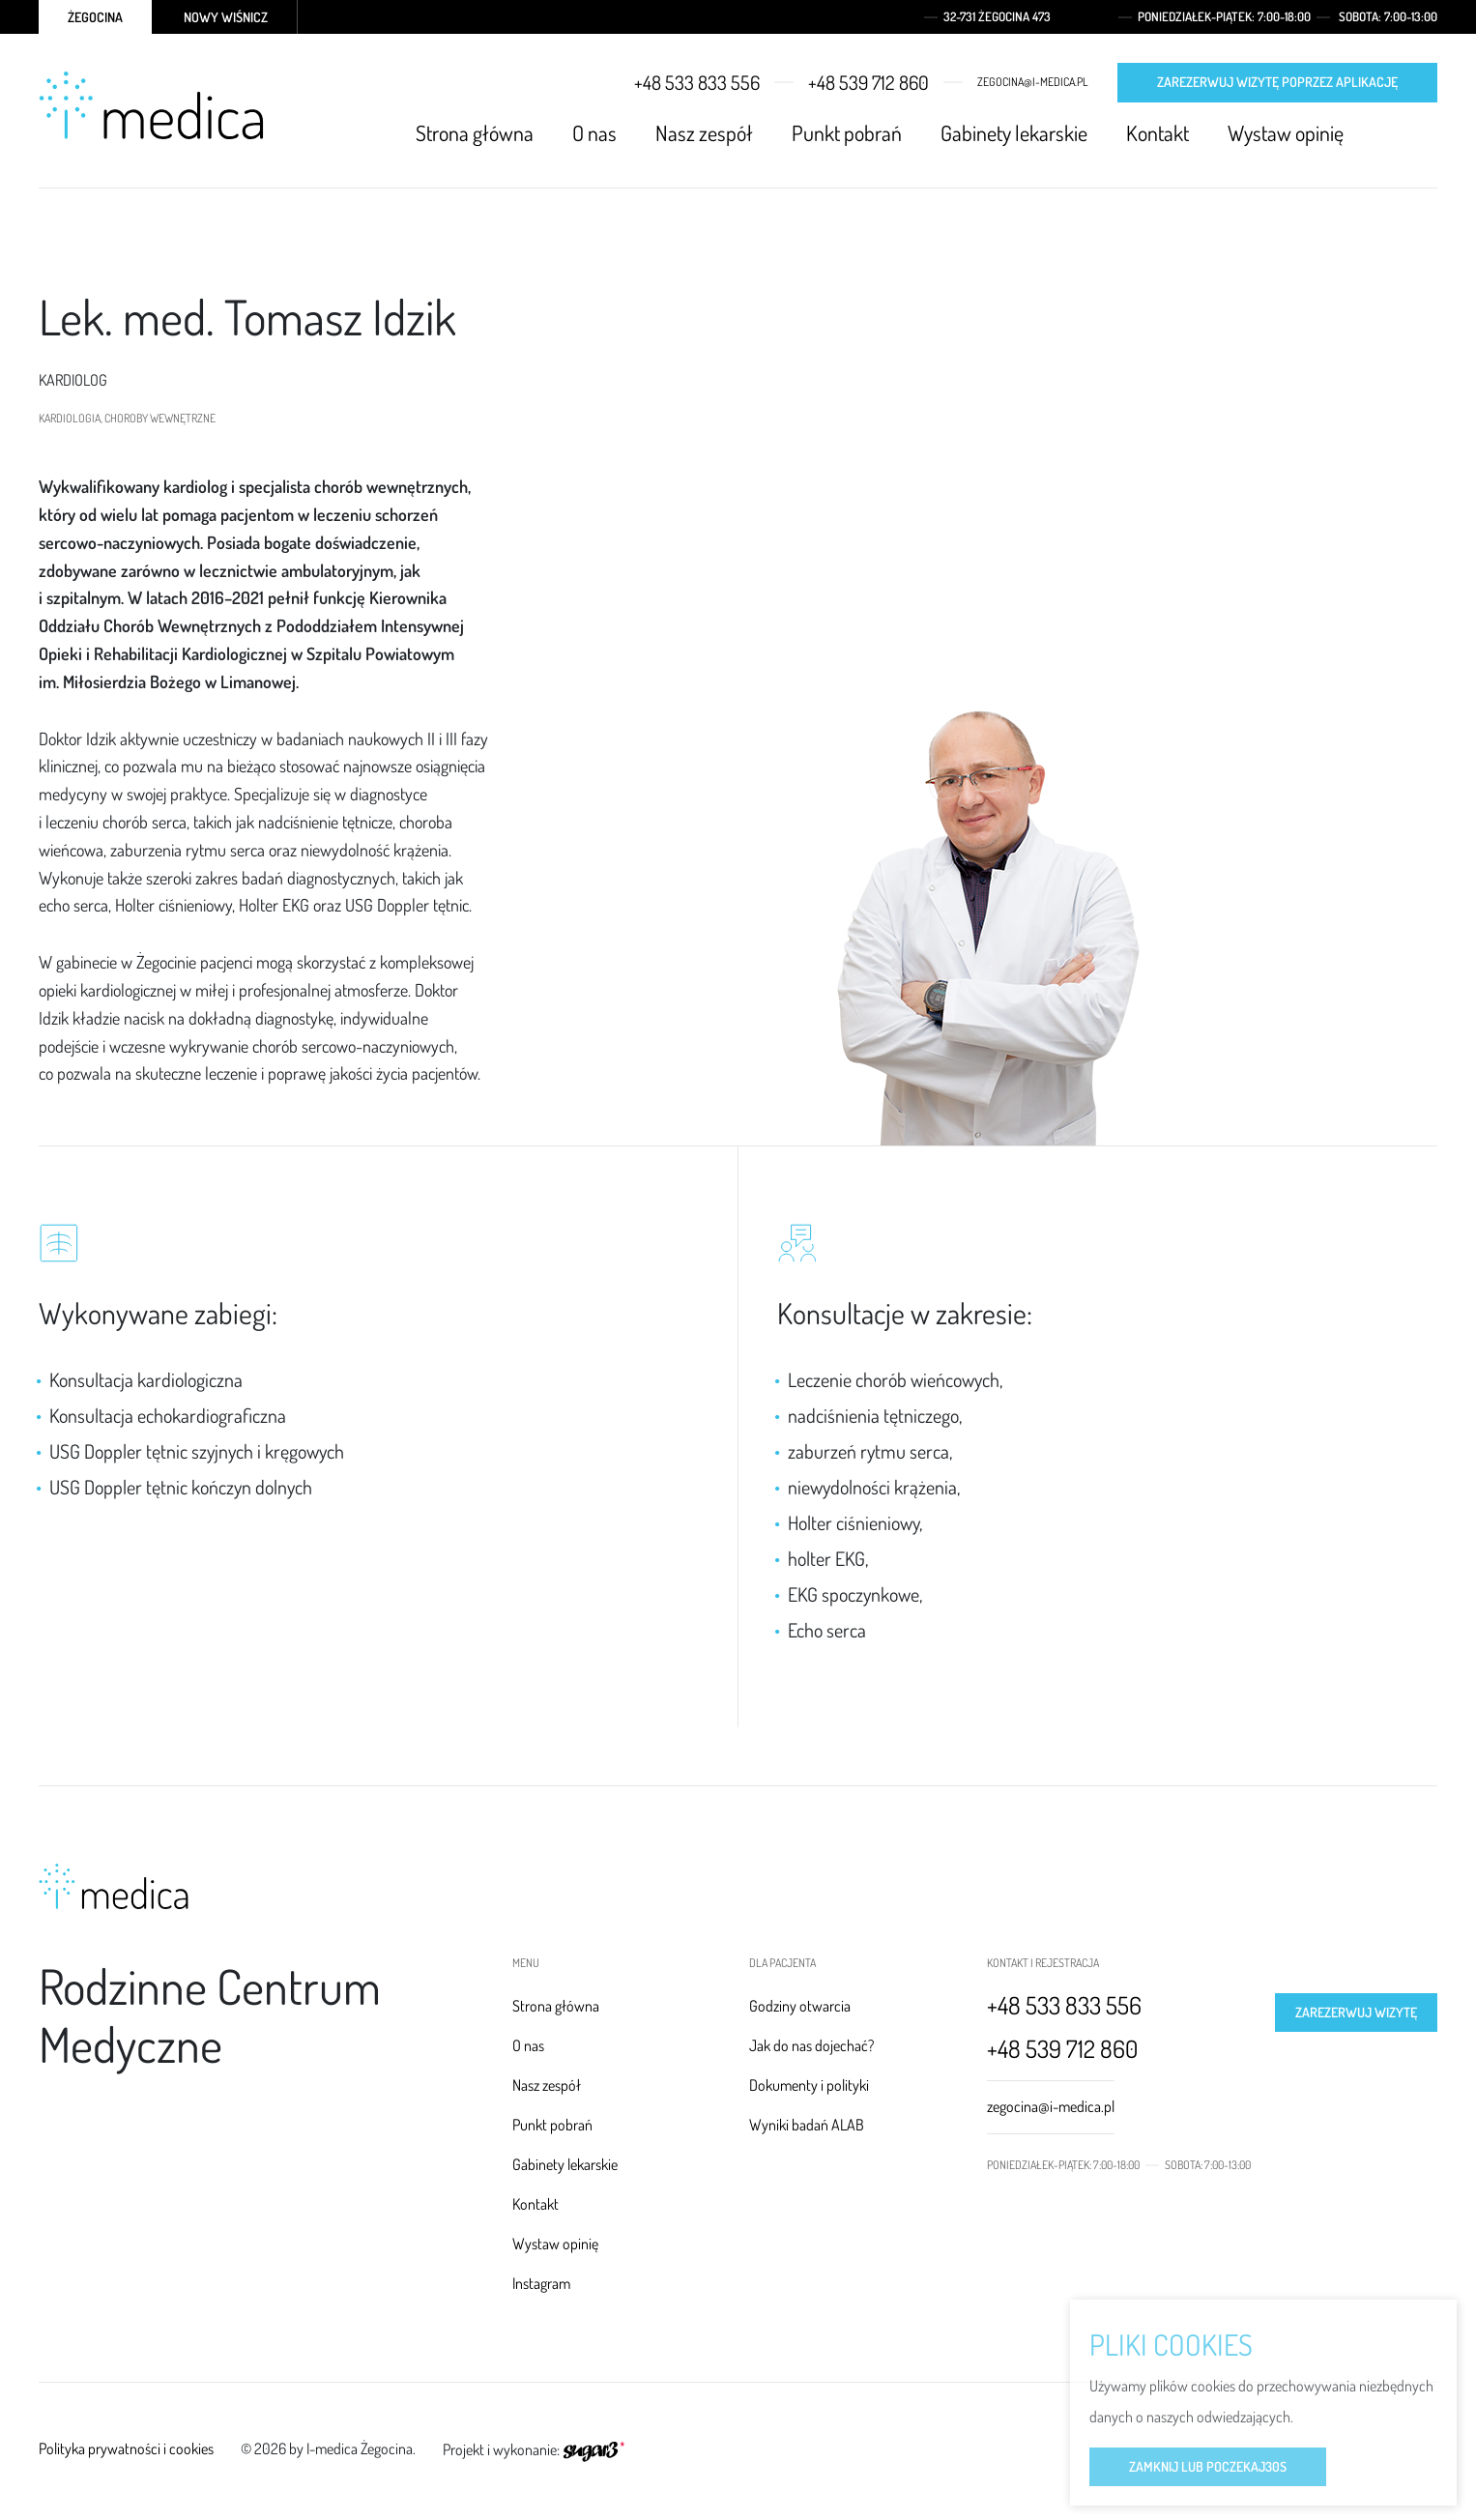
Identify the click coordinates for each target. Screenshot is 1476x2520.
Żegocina (95, 17)
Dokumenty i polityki (809, 2085)
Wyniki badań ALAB (806, 2124)
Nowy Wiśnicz (226, 17)
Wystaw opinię (1286, 132)
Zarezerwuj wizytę (1356, 2012)
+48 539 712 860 (868, 82)
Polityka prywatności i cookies (126, 2448)
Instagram (1427, 133)
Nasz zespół (704, 132)
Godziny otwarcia (800, 2005)
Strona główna (475, 132)
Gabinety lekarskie (1014, 132)
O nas (594, 132)
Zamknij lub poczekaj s (1208, 2469)
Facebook (1392, 133)
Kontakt (1157, 132)
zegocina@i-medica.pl (1032, 82)
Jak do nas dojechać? (811, 2045)
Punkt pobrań (847, 132)
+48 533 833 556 (697, 82)
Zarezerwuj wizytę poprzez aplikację (1277, 81)
